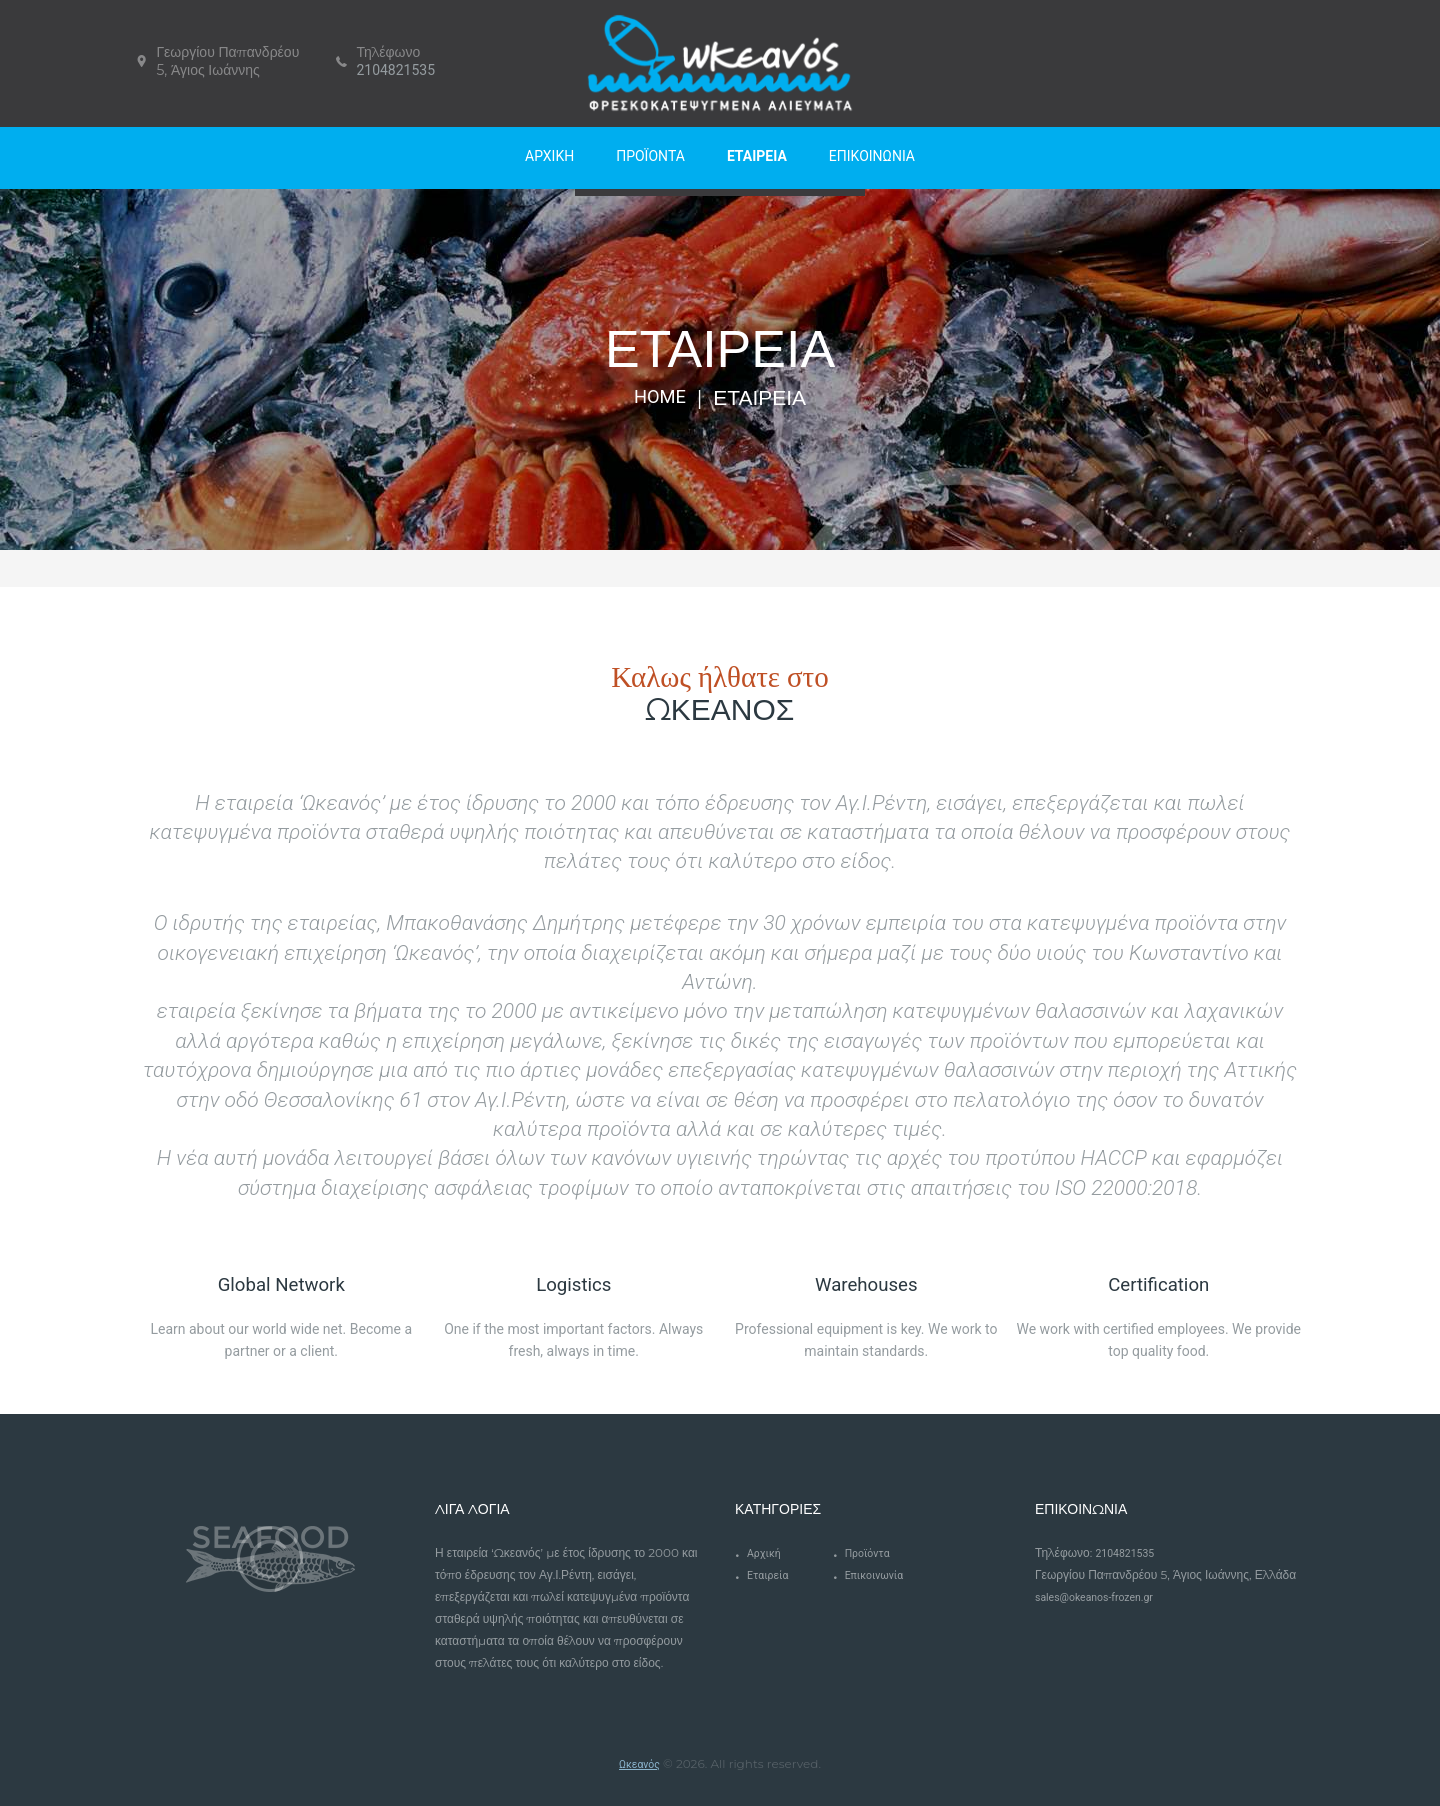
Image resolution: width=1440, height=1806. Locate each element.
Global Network (281, 1283)
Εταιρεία (771, 1575)
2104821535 (395, 70)
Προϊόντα (871, 1553)
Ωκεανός (639, 1764)
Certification (1159, 1283)
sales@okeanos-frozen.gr (1102, 1597)
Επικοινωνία (878, 1575)
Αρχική (766, 1553)
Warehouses (866, 1283)
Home (660, 398)
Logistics (573, 1283)
